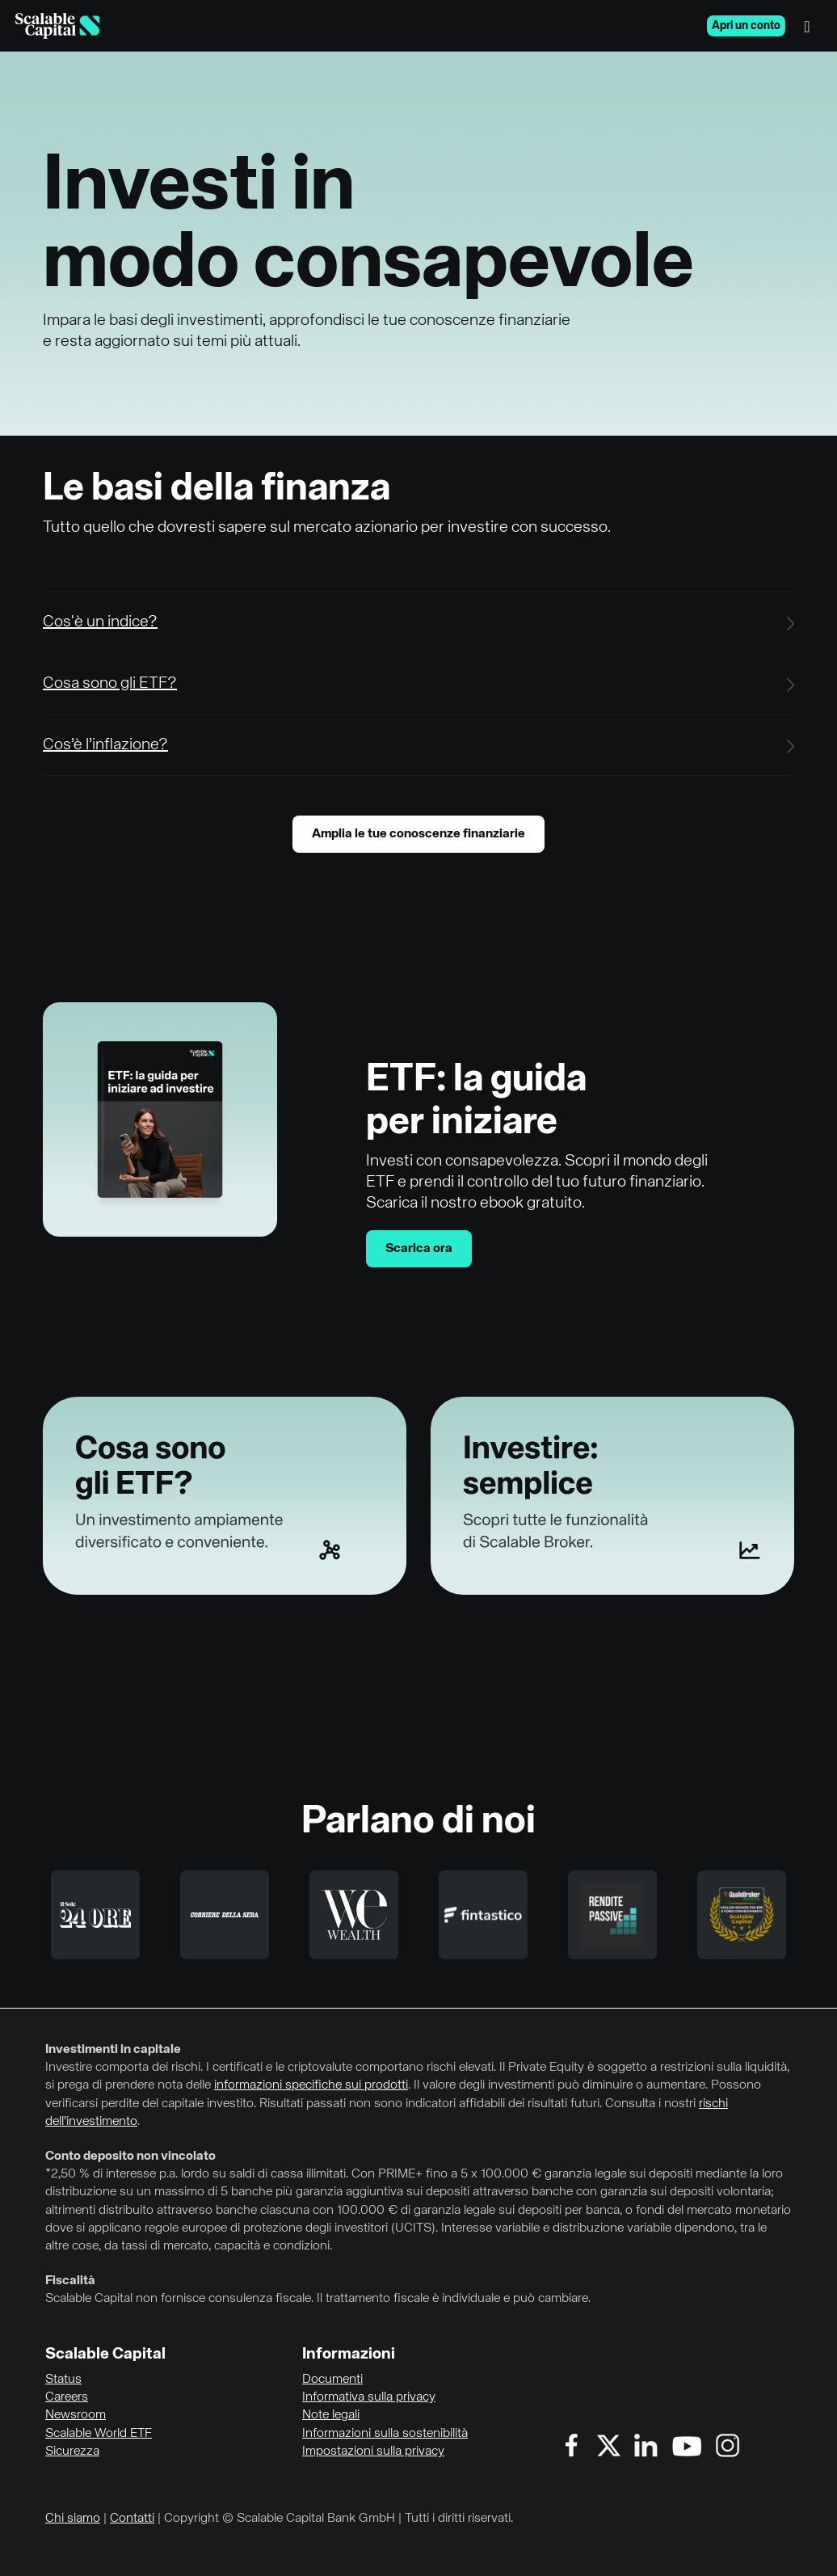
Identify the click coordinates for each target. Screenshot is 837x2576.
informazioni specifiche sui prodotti (311, 2085)
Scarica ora (418, 1248)
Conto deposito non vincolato (130, 2156)
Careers (66, 2397)
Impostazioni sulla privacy (373, 2451)
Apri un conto (746, 26)
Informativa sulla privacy (368, 2397)
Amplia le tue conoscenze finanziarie (418, 834)
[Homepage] (57, 26)
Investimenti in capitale (113, 2049)
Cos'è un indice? (100, 621)
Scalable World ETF (98, 2433)
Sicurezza (72, 2451)
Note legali (331, 2415)
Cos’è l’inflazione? (105, 744)
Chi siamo (72, 2518)
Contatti (132, 2518)
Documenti (332, 2379)
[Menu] (811, 26)
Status (63, 2379)
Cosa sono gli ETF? (110, 683)
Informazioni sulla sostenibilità (385, 2433)
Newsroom (75, 2415)
